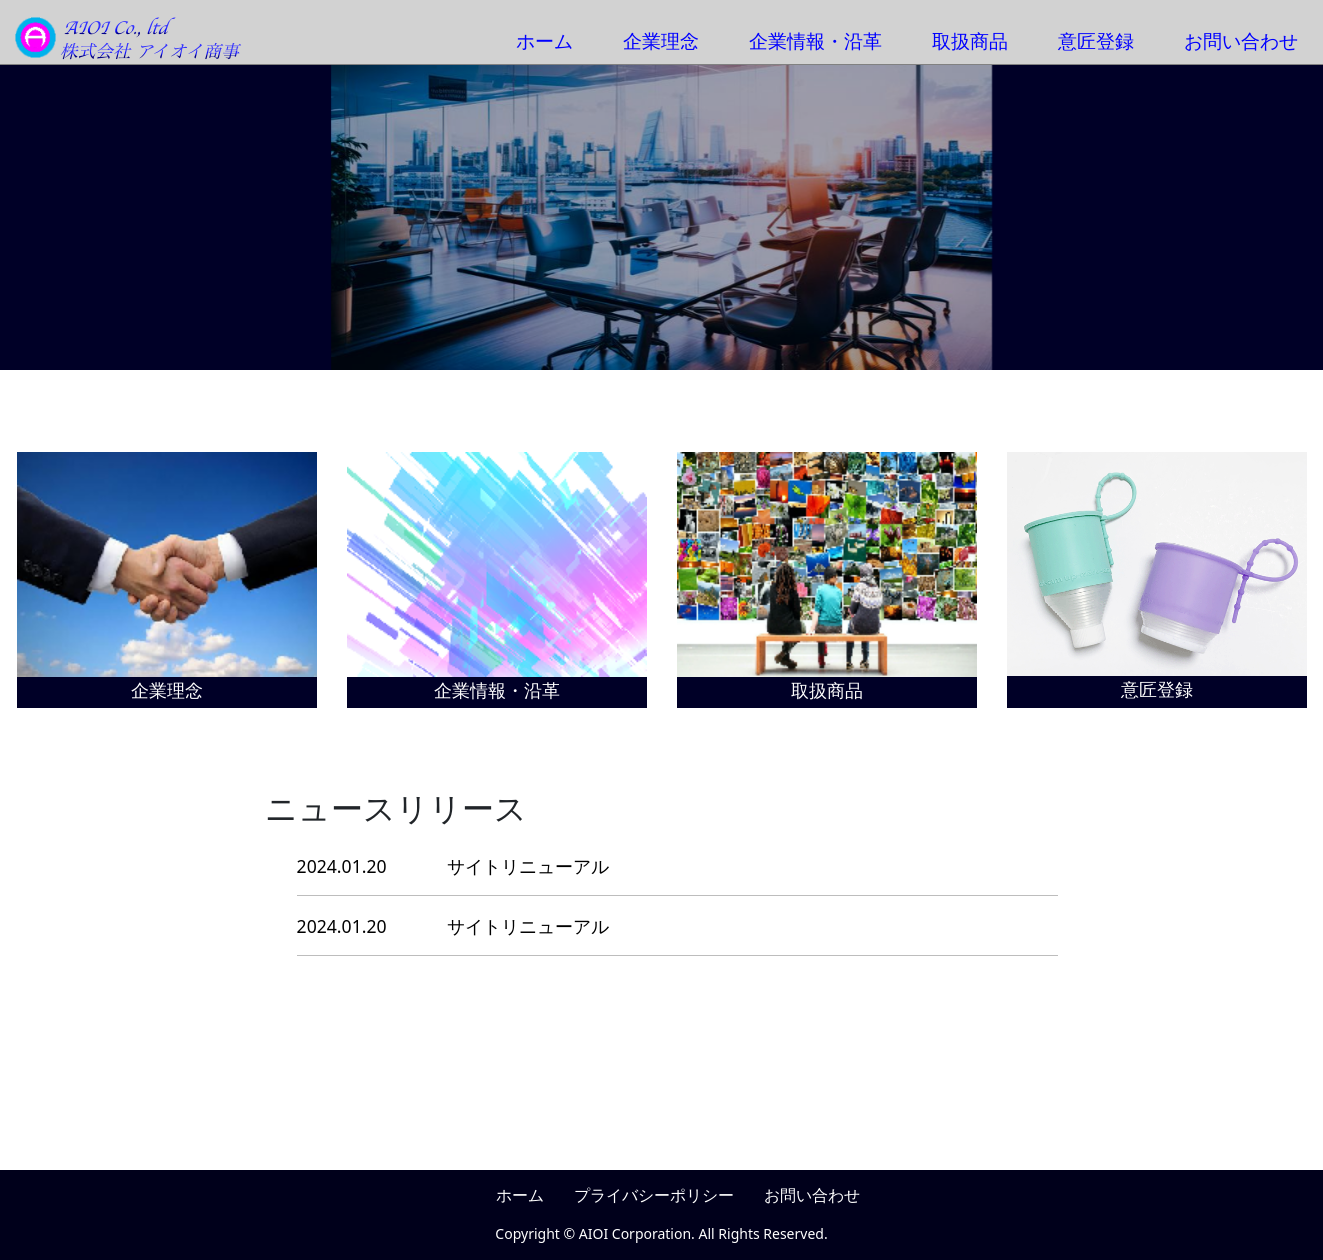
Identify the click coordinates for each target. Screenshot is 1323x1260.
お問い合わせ (1241, 40)
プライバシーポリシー (654, 1195)
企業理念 (661, 40)
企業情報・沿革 (815, 40)
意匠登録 (1096, 40)
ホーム (544, 40)
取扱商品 (970, 40)
